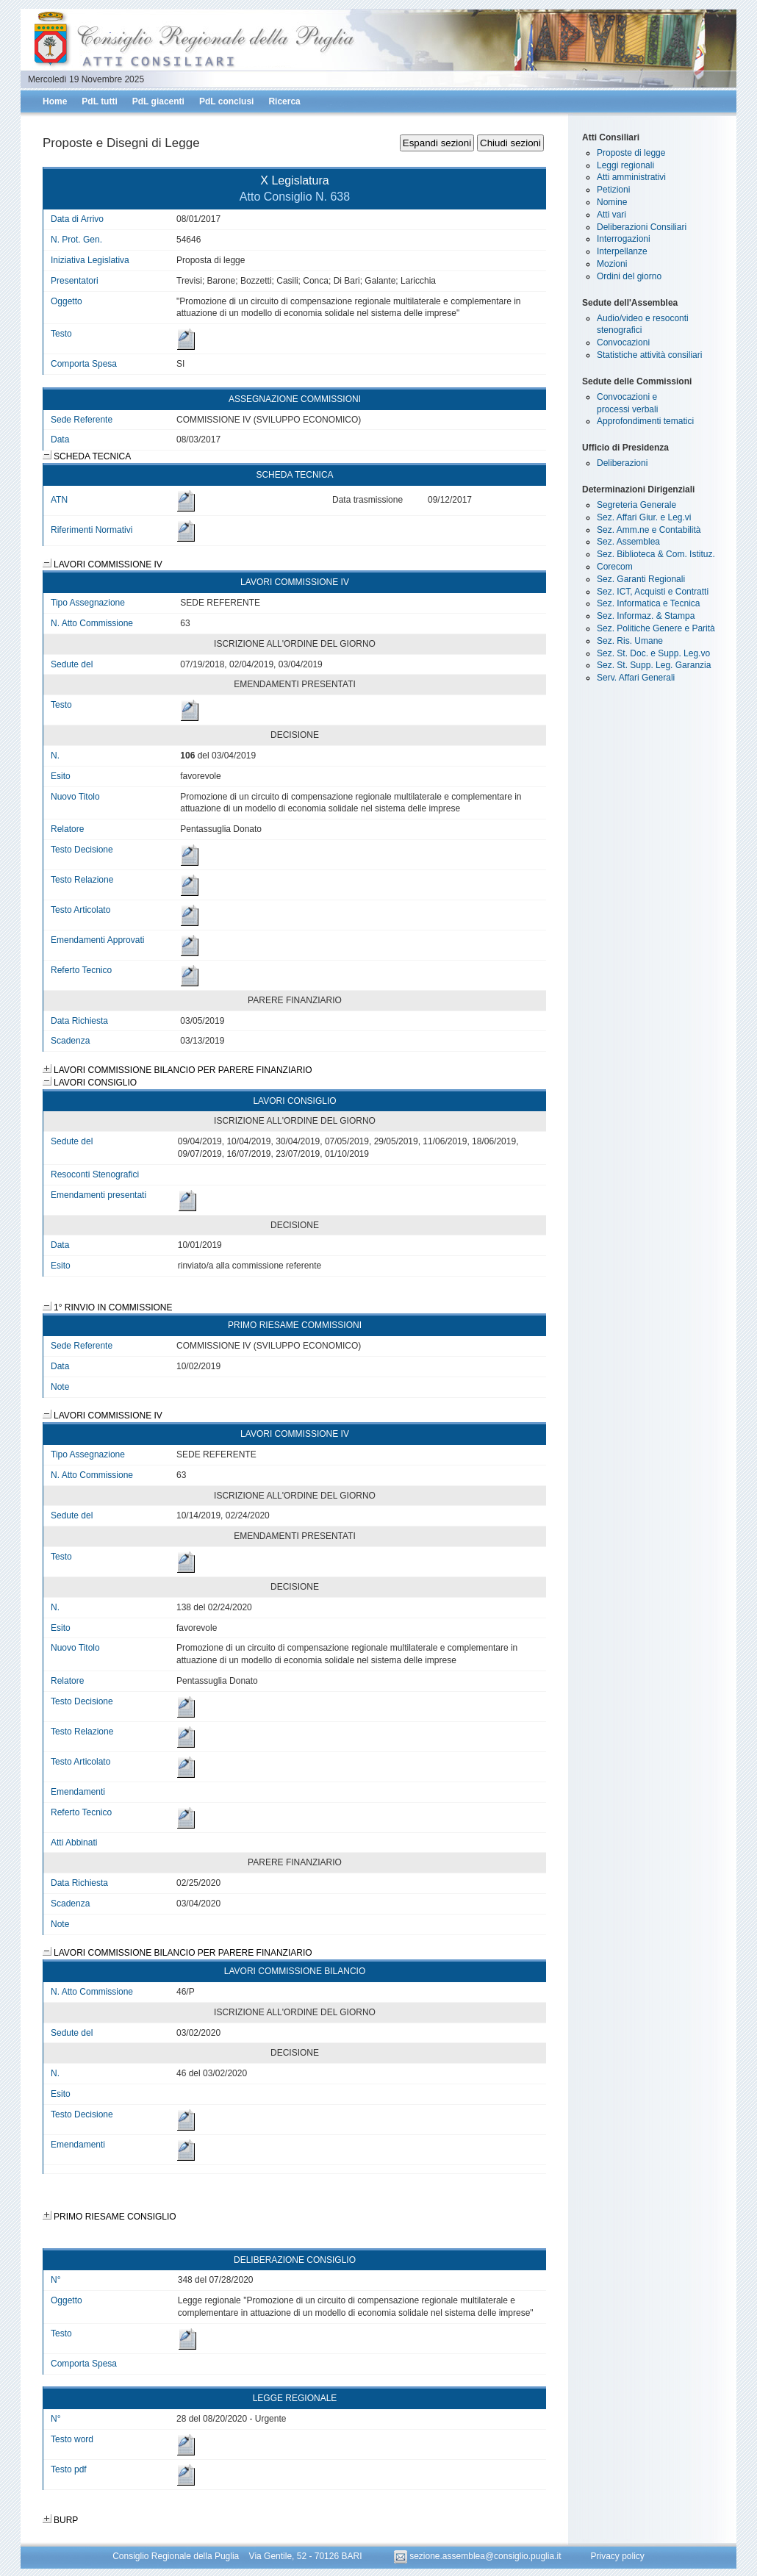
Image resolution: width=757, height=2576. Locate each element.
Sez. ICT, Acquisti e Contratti (652, 591)
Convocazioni (623, 342)
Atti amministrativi (631, 177)
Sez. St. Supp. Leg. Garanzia (654, 665)
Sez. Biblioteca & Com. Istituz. (656, 554)
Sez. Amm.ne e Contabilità (648, 530)
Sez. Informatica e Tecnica (648, 603)
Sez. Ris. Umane (630, 641)
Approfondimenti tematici (645, 421)
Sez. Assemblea (628, 542)
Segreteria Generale (636, 505)
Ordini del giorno (629, 276)
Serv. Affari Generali (636, 677)
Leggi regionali (625, 165)
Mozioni (612, 264)
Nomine (612, 202)
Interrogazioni (623, 239)
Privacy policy (617, 2556)
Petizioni (613, 189)
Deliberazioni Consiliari (641, 227)
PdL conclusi (226, 101)
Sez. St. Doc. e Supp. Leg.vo (653, 653)
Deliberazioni (622, 463)
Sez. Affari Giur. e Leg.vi (644, 517)
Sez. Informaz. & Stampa (646, 616)
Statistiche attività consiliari (649, 355)
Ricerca (284, 101)
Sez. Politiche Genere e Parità (656, 628)
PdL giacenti (158, 101)
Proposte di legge (631, 153)
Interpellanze (622, 251)
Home (55, 101)
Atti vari (611, 214)
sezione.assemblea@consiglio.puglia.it (479, 2556)
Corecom (615, 567)
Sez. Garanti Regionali (641, 579)
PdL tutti (99, 101)
